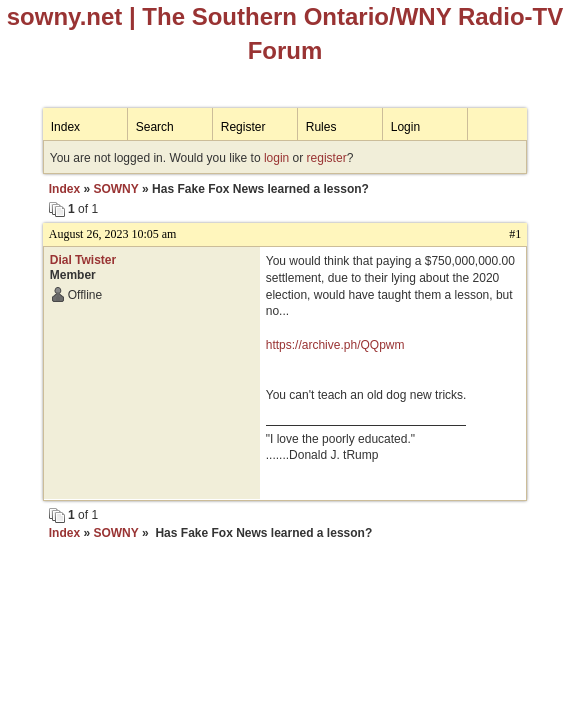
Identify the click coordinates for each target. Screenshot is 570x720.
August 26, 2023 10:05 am (113, 234)
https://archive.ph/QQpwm (335, 345)
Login (405, 127)
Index (65, 127)
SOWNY (115, 189)
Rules (321, 127)
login (276, 158)
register (327, 158)
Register (243, 127)
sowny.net (65, 16)
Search (155, 127)
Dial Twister (83, 260)
